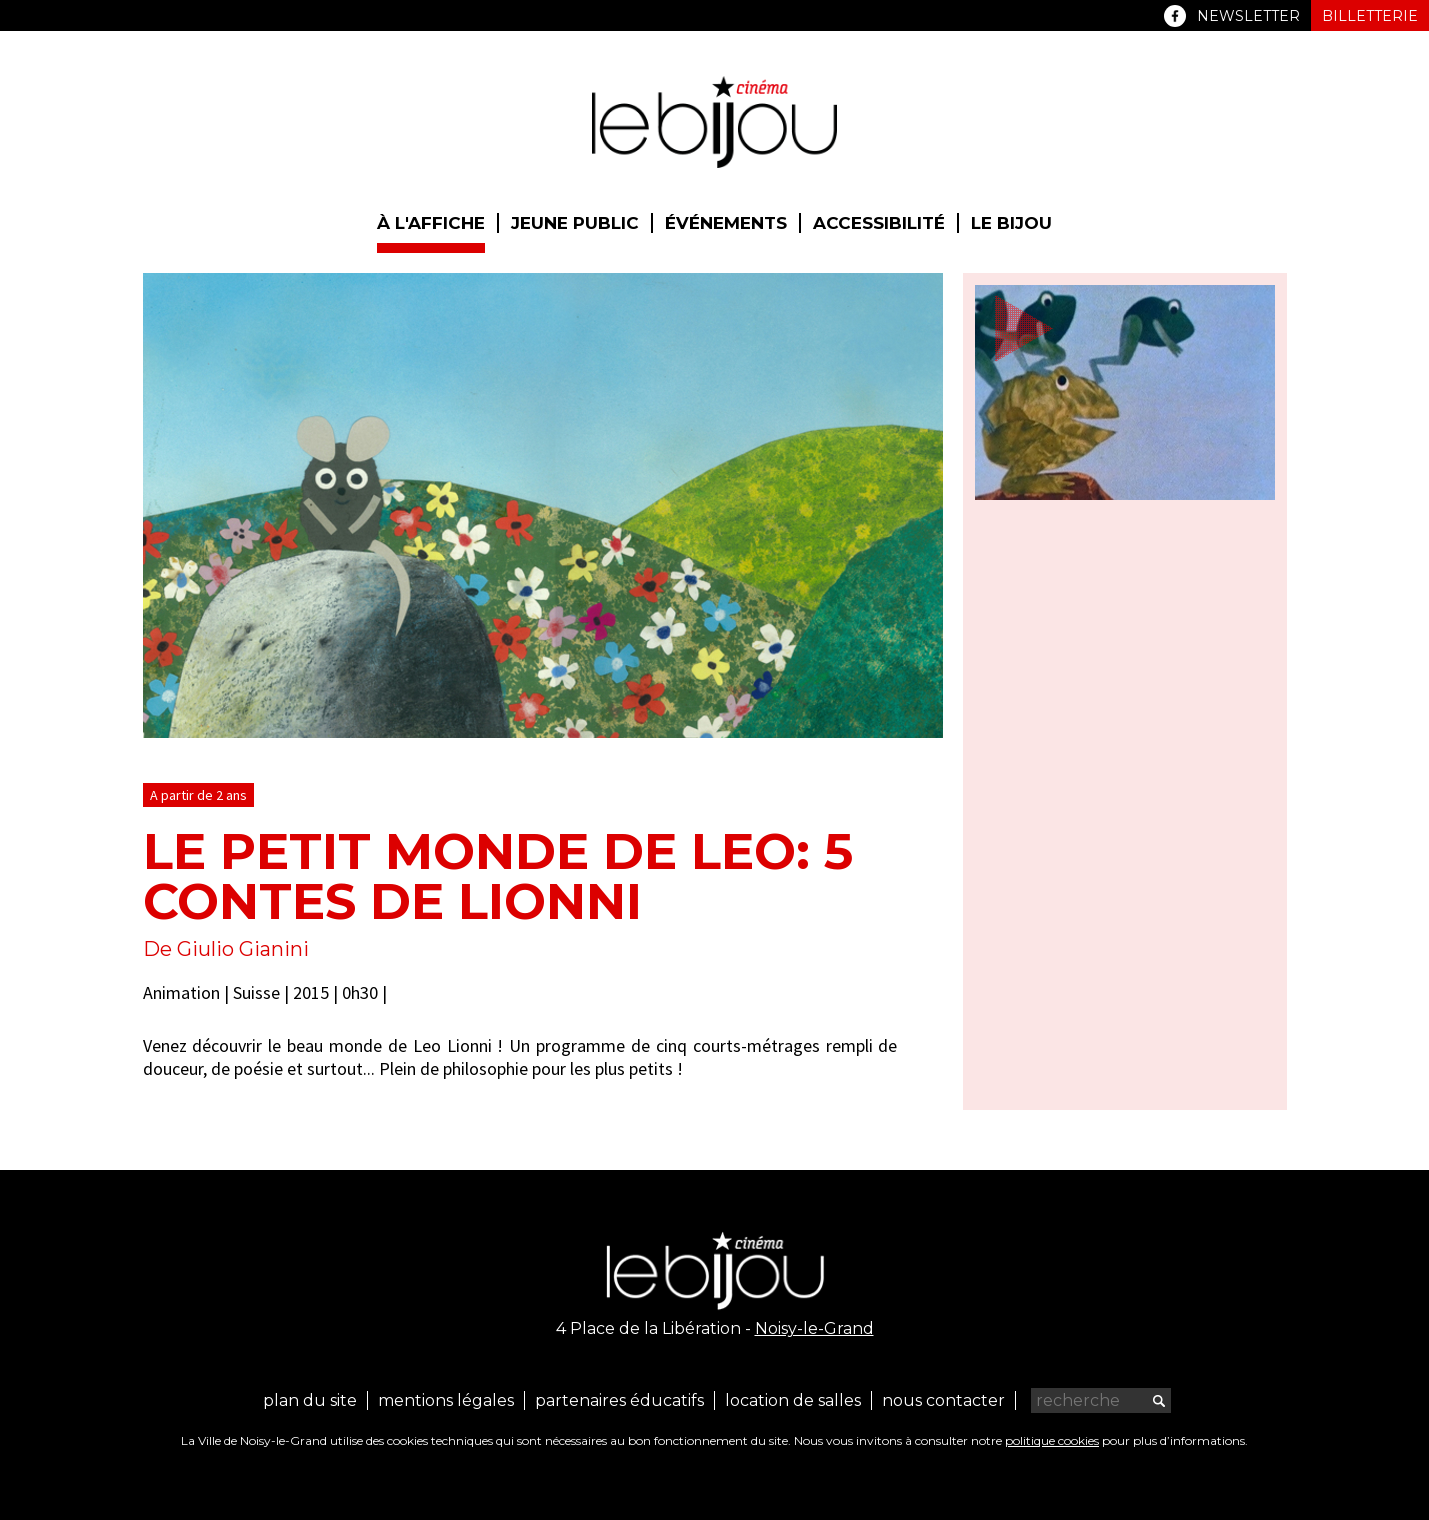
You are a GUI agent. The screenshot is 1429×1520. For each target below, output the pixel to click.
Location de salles (793, 1400)
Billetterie (1370, 16)
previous (875, 710)
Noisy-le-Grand (814, 1328)
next (900, 710)
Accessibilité (879, 223)
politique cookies (1052, 1440)
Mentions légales (446, 1400)
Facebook (1175, 16)
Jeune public (575, 223)
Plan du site (310, 1400)
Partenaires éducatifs (619, 1400)
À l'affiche (431, 223)
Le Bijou (1011, 223)
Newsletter (1248, 16)
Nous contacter (943, 1400)
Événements (726, 223)
